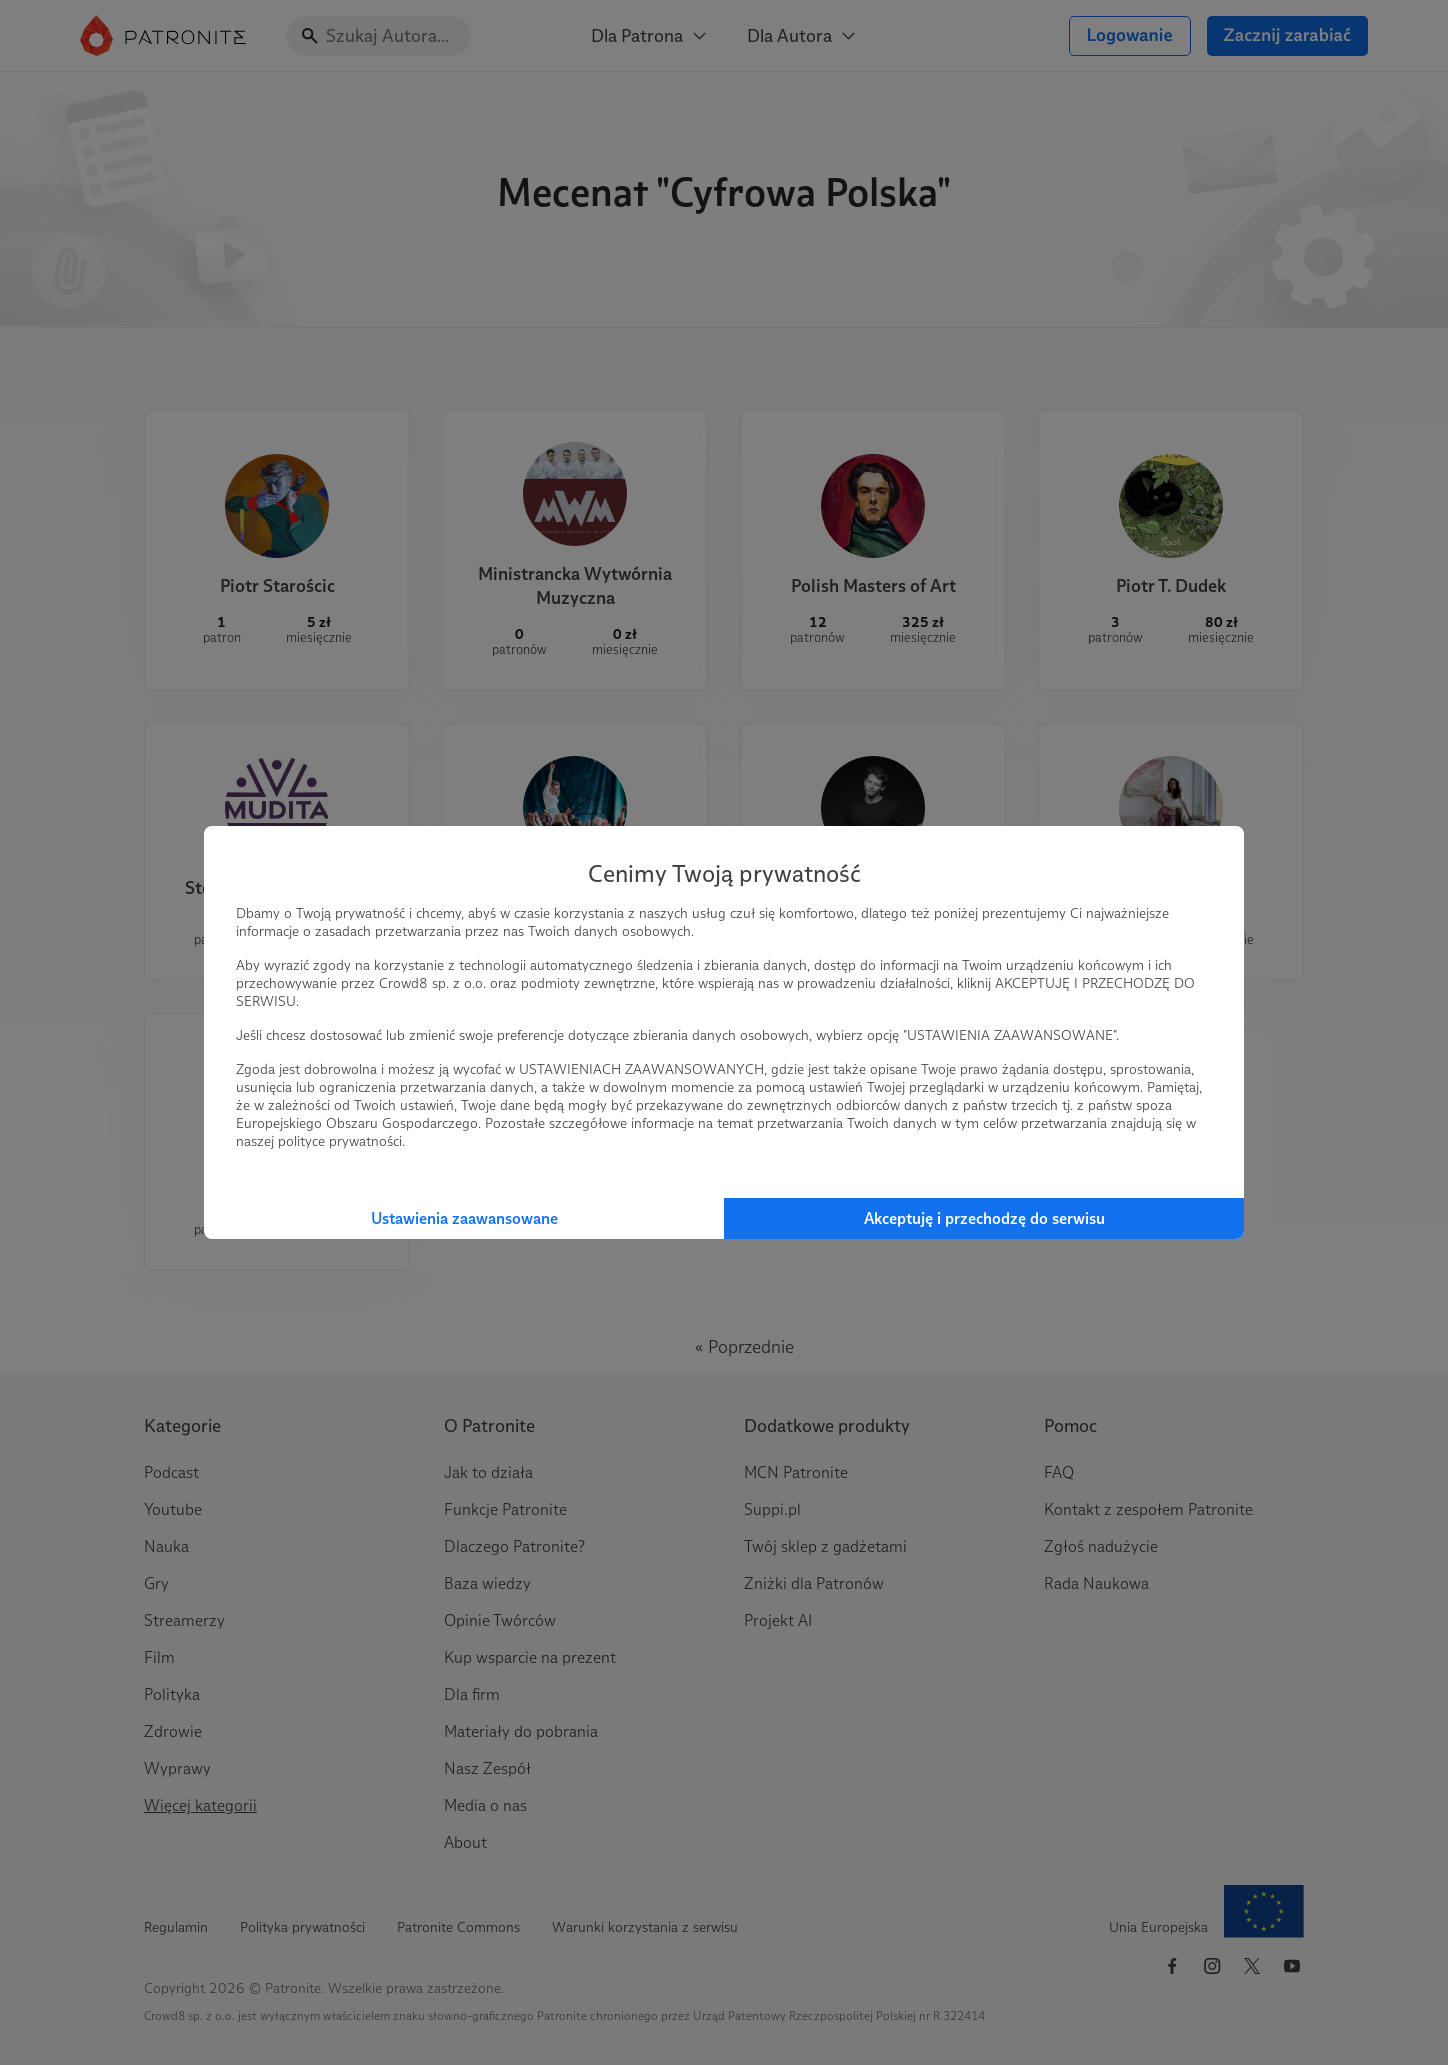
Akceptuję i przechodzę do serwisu (984, 1218)
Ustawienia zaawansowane (464, 1218)
